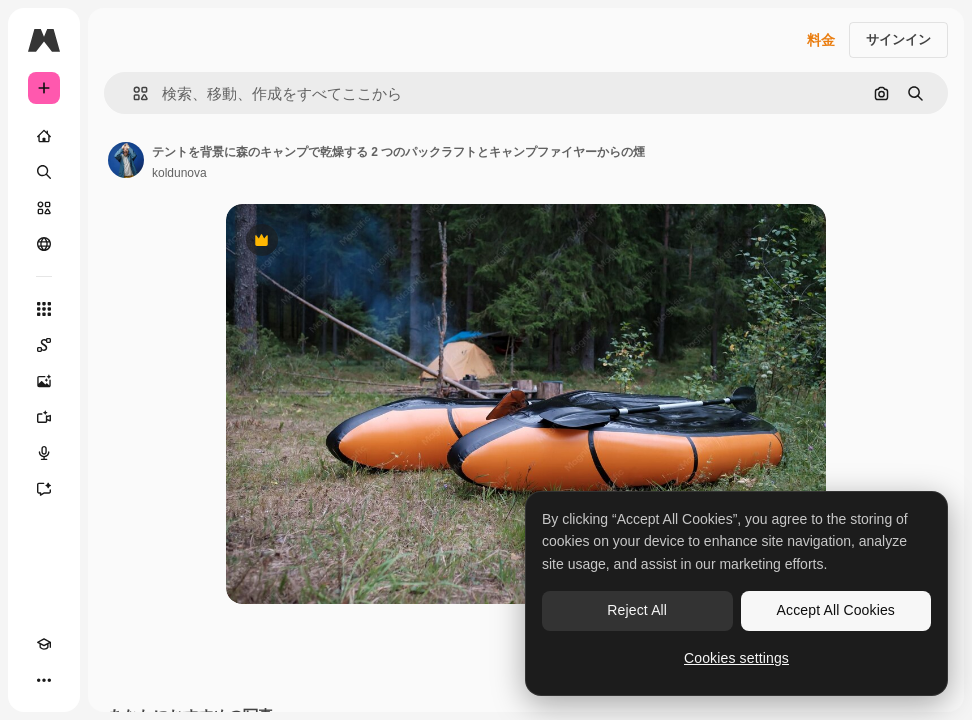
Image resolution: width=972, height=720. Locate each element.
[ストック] (44, 208)
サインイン (898, 39)
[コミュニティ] (44, 244)
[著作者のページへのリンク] (126, 160)
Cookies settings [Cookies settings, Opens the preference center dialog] (736, 658)
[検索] (44, 172)
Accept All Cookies (836, 610)
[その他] (44, 680)
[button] (132, 93)
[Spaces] (44, 345)
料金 (821, 40)
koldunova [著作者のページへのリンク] (179, 173)
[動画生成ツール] (44, 417)
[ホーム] (44, 136)
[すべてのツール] (44, 309)
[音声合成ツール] (44, 453)
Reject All (637, 610)
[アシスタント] (44, 489)
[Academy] (44, 644)
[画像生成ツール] (44, 381)
